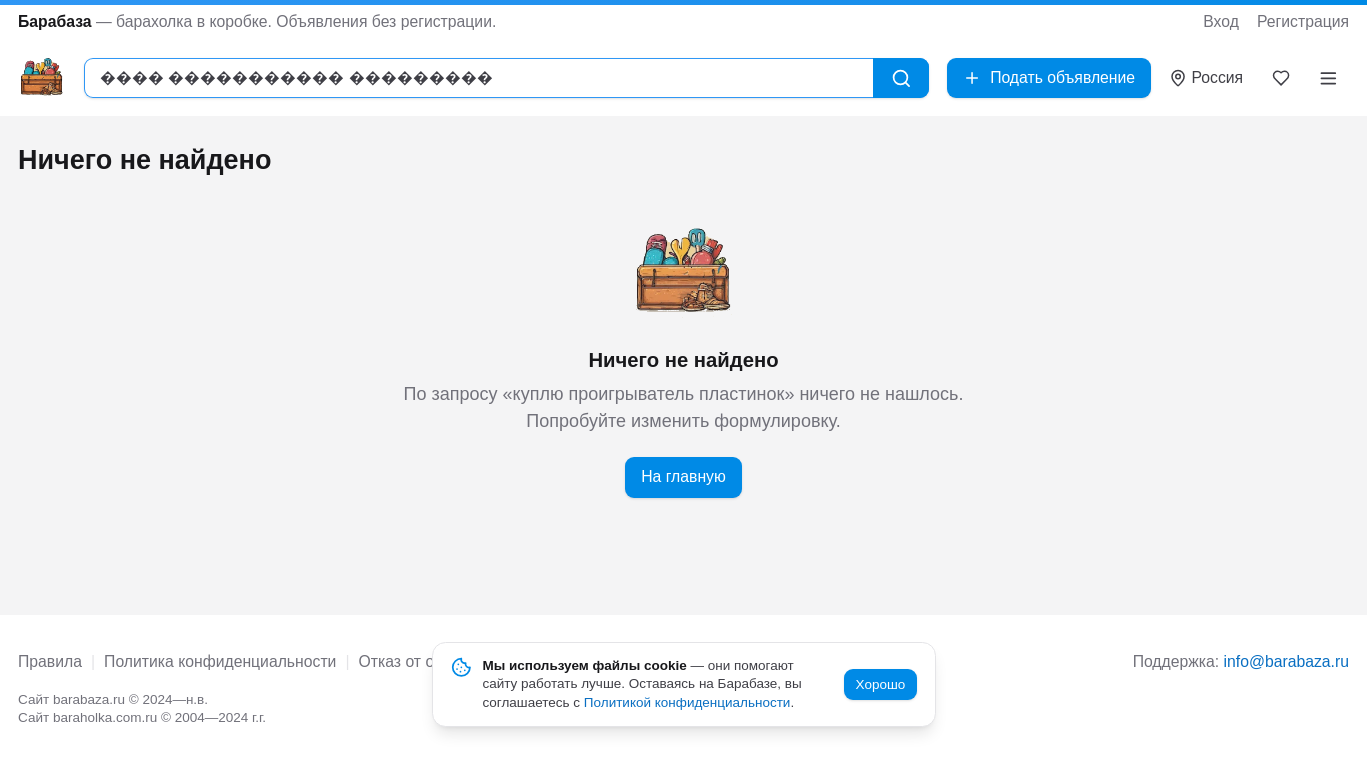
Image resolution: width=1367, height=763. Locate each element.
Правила (50, 661)
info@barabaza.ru (1286, 661)
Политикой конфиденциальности (687, 702)
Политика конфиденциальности (220, 661)
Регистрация (1303, 21)
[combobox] (478, 78)
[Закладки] (1281, 78)
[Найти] (901, 78)
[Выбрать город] (1206, 78)
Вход (1221, 21)
